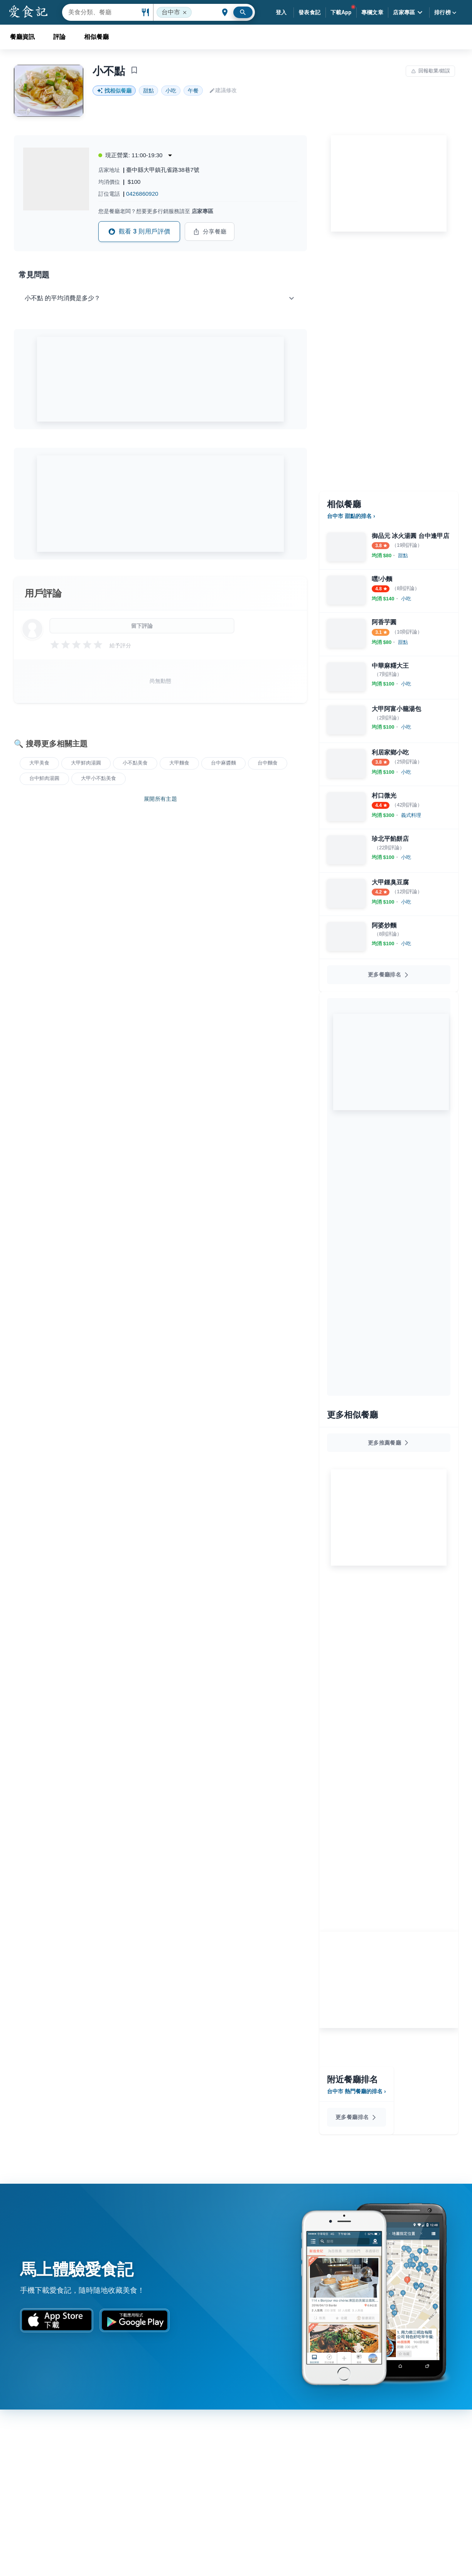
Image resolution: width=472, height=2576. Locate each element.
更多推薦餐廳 (389, 1443)
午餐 (193, 90)
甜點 (148, 90)
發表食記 (309, 12)
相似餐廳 (96, 37)
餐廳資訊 (22, 37)
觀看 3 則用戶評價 (139, 231)
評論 (59, 37)
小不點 (109, 71)
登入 (281, 12)
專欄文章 (372, 12)
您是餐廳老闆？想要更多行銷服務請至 (155, 211)
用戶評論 (43, 593)
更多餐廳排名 (389, 974)
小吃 (170, 90)
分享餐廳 (210, 231)
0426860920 (142, 193)
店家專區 (409, 12)
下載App (341, 12)
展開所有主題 (160, 799)
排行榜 (446, 12)
